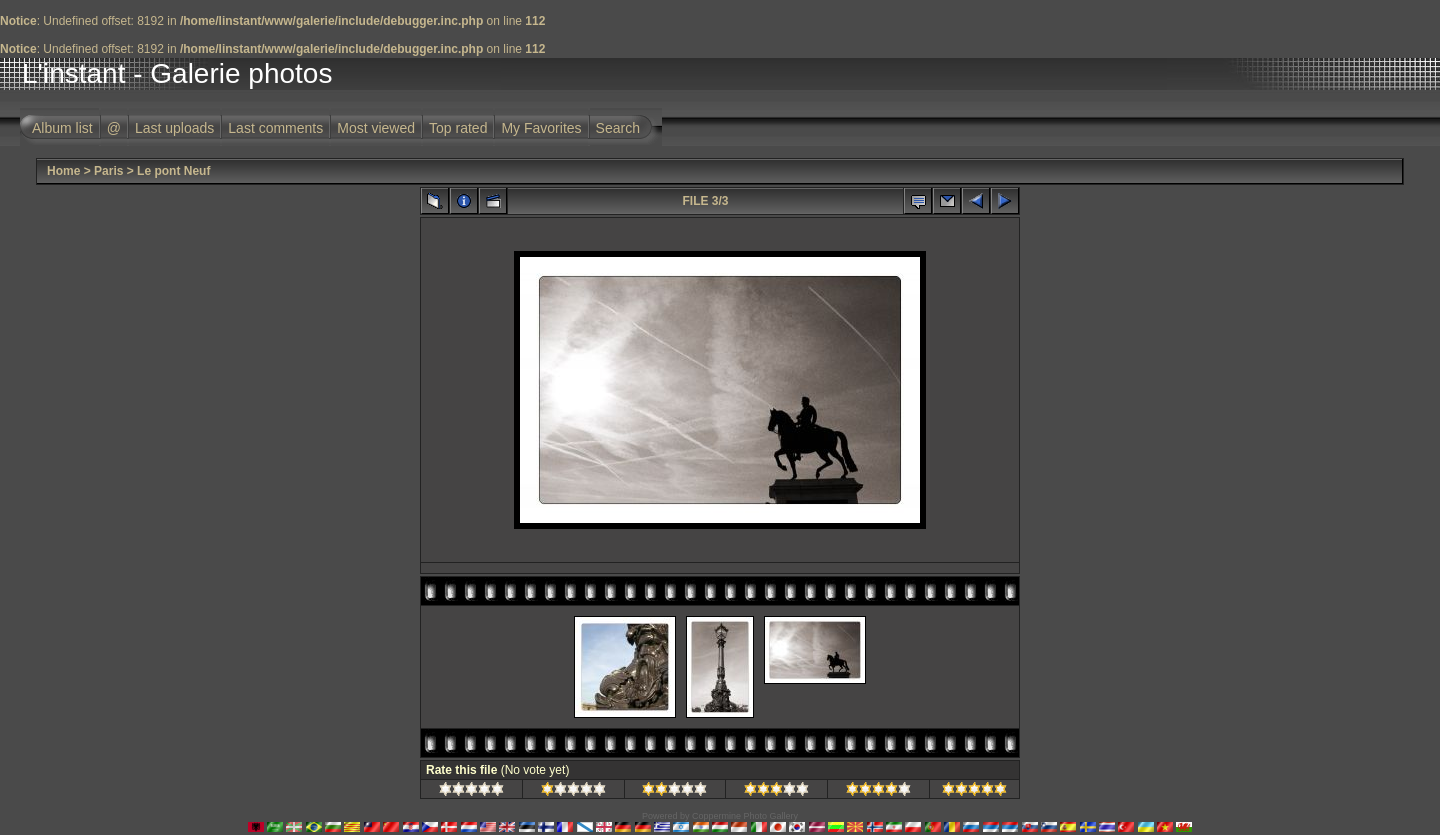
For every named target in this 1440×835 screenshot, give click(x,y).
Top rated (458, 128)
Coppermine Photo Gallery (745, 816)
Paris (108, 171)
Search (618, 128)
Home (63, 171)
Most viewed (376, 128)
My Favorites (541, 128)
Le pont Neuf (173, 171)
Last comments (275, 128)
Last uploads (174, 128)
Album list (62, 128)
